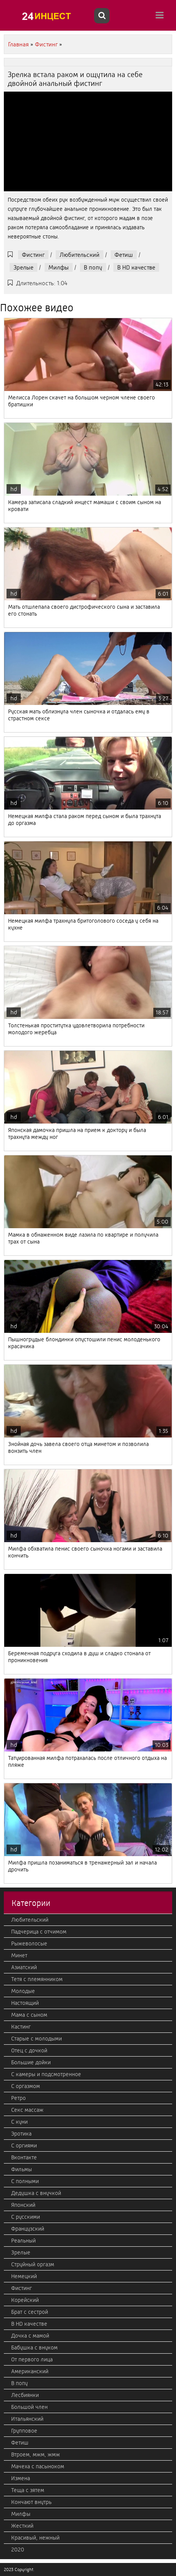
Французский (27, 2228)
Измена (20, 2478)
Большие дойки (31, 2062)
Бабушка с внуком (34, 2347)
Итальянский (27, 2418)
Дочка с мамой (30, 2335)
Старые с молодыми (36, 2038)
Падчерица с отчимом (38, 1931)
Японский (23, 2204)
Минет (19, 1955)
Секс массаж (27, 2109)
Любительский (80, 254)
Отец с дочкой (29, 2050)
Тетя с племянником (37, 1979)
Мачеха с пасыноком (37, 2466)
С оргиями (24, 2145)
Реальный (23, 2240)
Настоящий (25, 2002)
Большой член (29, 2407)
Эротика (21, 2133)
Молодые (23, 1991)
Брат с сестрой (29, 2311)
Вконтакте (24, 2157)
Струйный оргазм (32, 2264)
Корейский (25, 2300)
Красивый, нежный (35, 2537)
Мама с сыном (29, 2014)
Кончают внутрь (31, 2502)
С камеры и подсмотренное (46, 2074)
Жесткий (22, 2525)
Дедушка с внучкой (36, 2193)
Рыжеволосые (29, 1943)
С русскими (25, 2216)
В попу (93, 267)
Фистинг (33, 254)
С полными (25, 2181)
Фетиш (124, 254)
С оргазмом (25, 2086)
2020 (17, 2549)
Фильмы (21, 2169)
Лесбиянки (25, 2395)
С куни (19, 2121)
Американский (29, 2371)
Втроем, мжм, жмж (35, 2454)
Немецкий (24, 2276)
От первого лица (32, 2359)
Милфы (58, 267)
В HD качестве (136, 267)
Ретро (18, 2098)
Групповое (24, 2430)
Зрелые (23, 267)
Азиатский (24, 1967)
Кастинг (21, 2026)
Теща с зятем (27, 2490)
